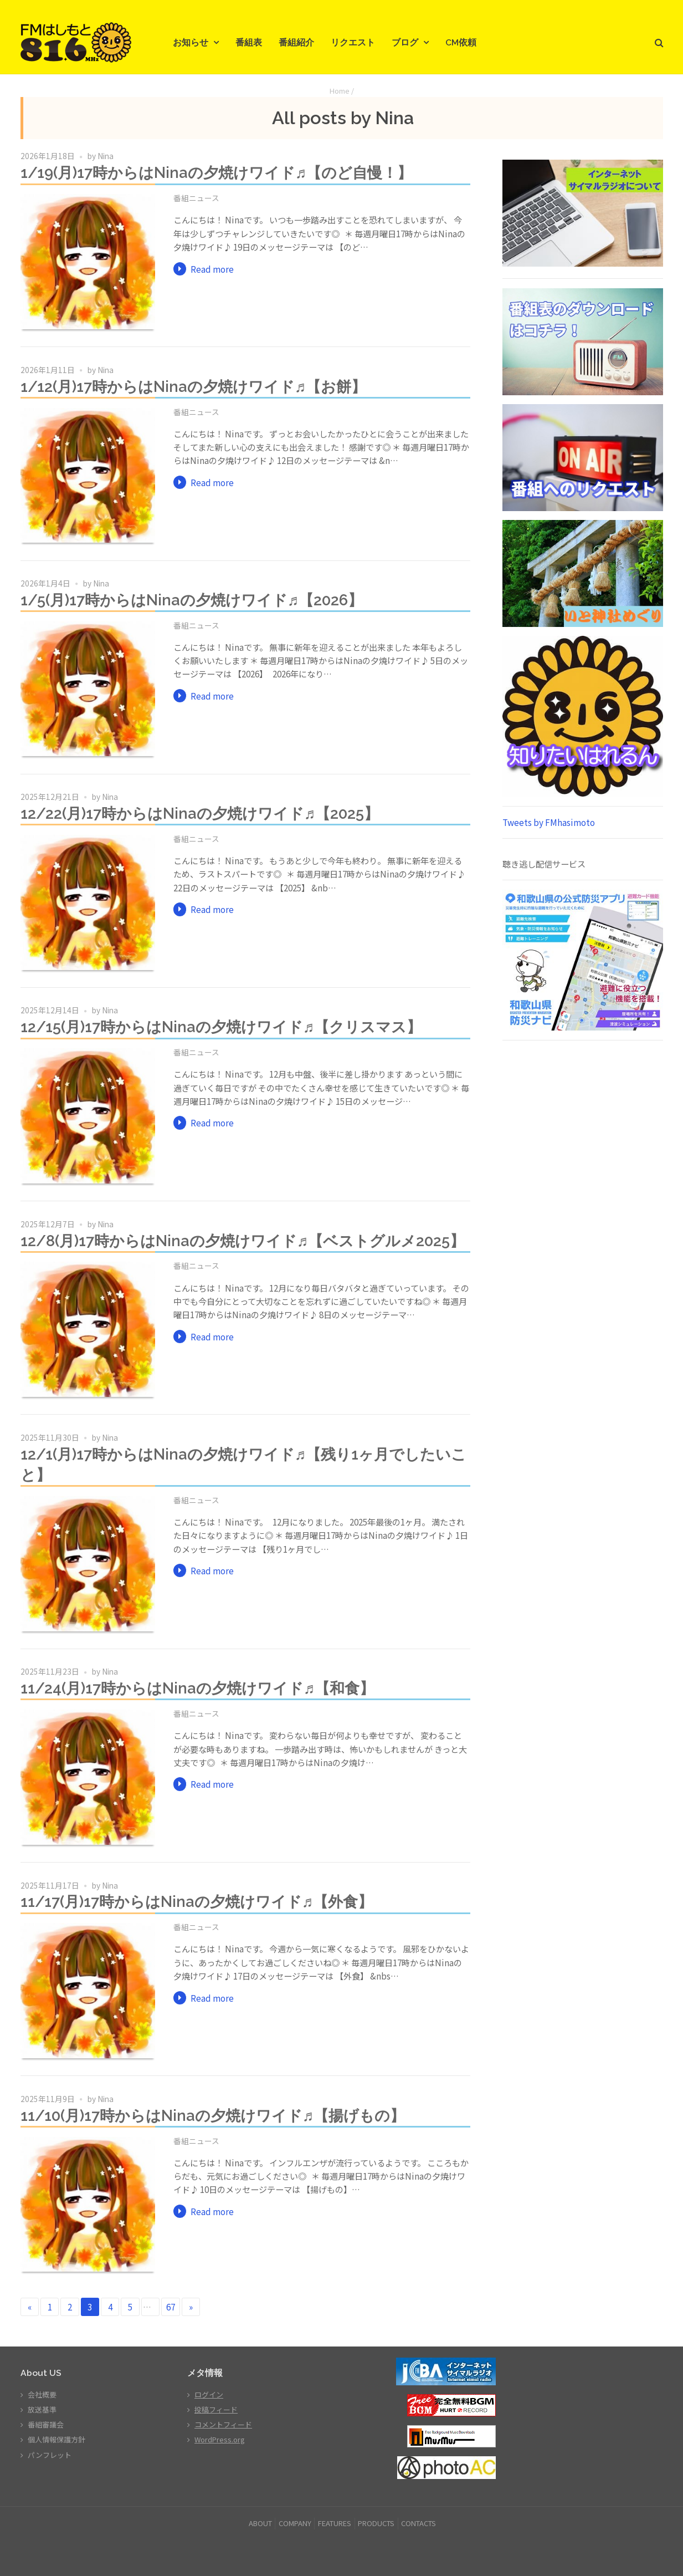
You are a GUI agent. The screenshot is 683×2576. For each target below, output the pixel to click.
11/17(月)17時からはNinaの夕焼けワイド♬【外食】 (196, 1901)
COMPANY (295, 2523)
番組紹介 (296, 42)
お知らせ (190, 42)
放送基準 (42, 2409)
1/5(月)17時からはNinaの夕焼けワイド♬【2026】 (191, 600)
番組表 (248, 42)
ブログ (405, 42)
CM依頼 (460, 42)
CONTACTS (418, 2523)
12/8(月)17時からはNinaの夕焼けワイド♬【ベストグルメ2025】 (242, 1240)
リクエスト (353, 42)
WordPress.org (219, 2439)
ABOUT (260, 2523)
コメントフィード (223, 2424)
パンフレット (49, 2455)
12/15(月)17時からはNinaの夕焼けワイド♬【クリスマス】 (221, 1026)
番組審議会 (46, 2424)
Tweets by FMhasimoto (548, 822)
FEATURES (334, 2523)
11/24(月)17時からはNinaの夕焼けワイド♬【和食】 (197, 1688)
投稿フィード (216, 2409)
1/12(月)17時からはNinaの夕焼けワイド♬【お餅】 (193, 386)
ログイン (208, 2394)
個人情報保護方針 (56, 2439)
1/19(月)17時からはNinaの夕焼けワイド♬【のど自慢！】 (216, 172)
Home (340, 90)
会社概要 (42, 2394)
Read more (212, 269)
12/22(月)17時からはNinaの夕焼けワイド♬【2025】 (199, 813)
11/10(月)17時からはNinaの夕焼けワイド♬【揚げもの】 (212, 2115)
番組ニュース (196, 197)
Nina (105, 155)
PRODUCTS (376, 2523)
